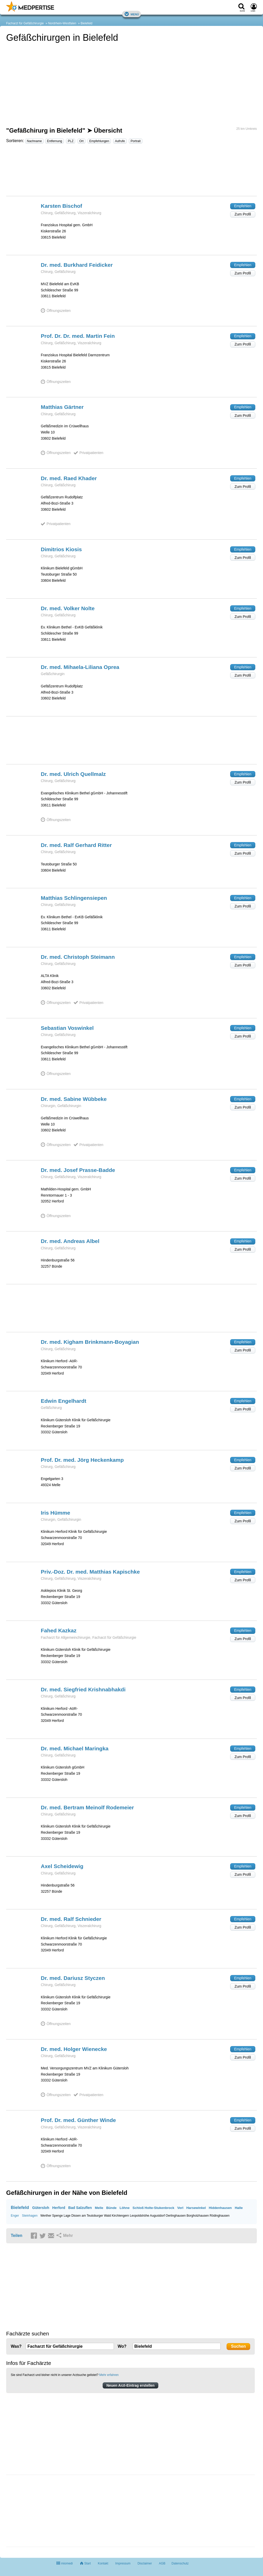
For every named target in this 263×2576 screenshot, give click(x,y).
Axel (62, 1866)
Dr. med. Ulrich (73, 774)
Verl (180, 2208)
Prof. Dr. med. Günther (78, 2120)
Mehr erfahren (109, 2375)
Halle (239, 2208)
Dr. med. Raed (69, 478)
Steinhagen (29, 2215)
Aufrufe (120, 141)
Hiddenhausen (220, 2208)
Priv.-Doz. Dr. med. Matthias (90, 1572)
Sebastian (67, 1028)
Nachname (34, 141)
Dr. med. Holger (74, 2049)
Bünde (111, 2208)
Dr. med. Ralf (71, 1919)
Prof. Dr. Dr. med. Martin (78, 336)
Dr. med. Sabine (74, 1099)
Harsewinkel (196, 2208)
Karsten (61, 206)
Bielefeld (86, 23)
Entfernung (54, 141)
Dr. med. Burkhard (77, 265)
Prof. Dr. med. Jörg (82, 1460)
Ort (81, 141)
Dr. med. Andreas (70, 1241)
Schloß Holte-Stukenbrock (153, 2208)
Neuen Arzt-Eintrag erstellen (130, 2385)
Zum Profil (243, 214)
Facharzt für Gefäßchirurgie (25, 23)
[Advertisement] (131, 172)
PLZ (70, 141)
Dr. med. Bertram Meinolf (87, 1807)
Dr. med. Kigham (90, 1342)
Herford (58, 2208)
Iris (55, 1513)
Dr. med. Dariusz (73, 1978)
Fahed (58, 1630)
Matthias (62, 407)
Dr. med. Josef (78, 1170)
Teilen (16, 2235)
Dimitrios (61, 549)
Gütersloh (40, 2208)
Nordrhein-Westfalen (62, 23)
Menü (131, 14)
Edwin (63, 1401)
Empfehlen (242, 206)
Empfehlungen (99, 141)
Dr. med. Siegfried (83, 1689)
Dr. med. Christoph (78, 957)
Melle (99, 2208)
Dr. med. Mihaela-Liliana (80, 667)
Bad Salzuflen (80, 2208)
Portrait (136, 141)
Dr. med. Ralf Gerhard (76, 845)
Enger (15, 2215)
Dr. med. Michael (75, 1748)
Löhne (125, 2208)
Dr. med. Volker (68, 608)
